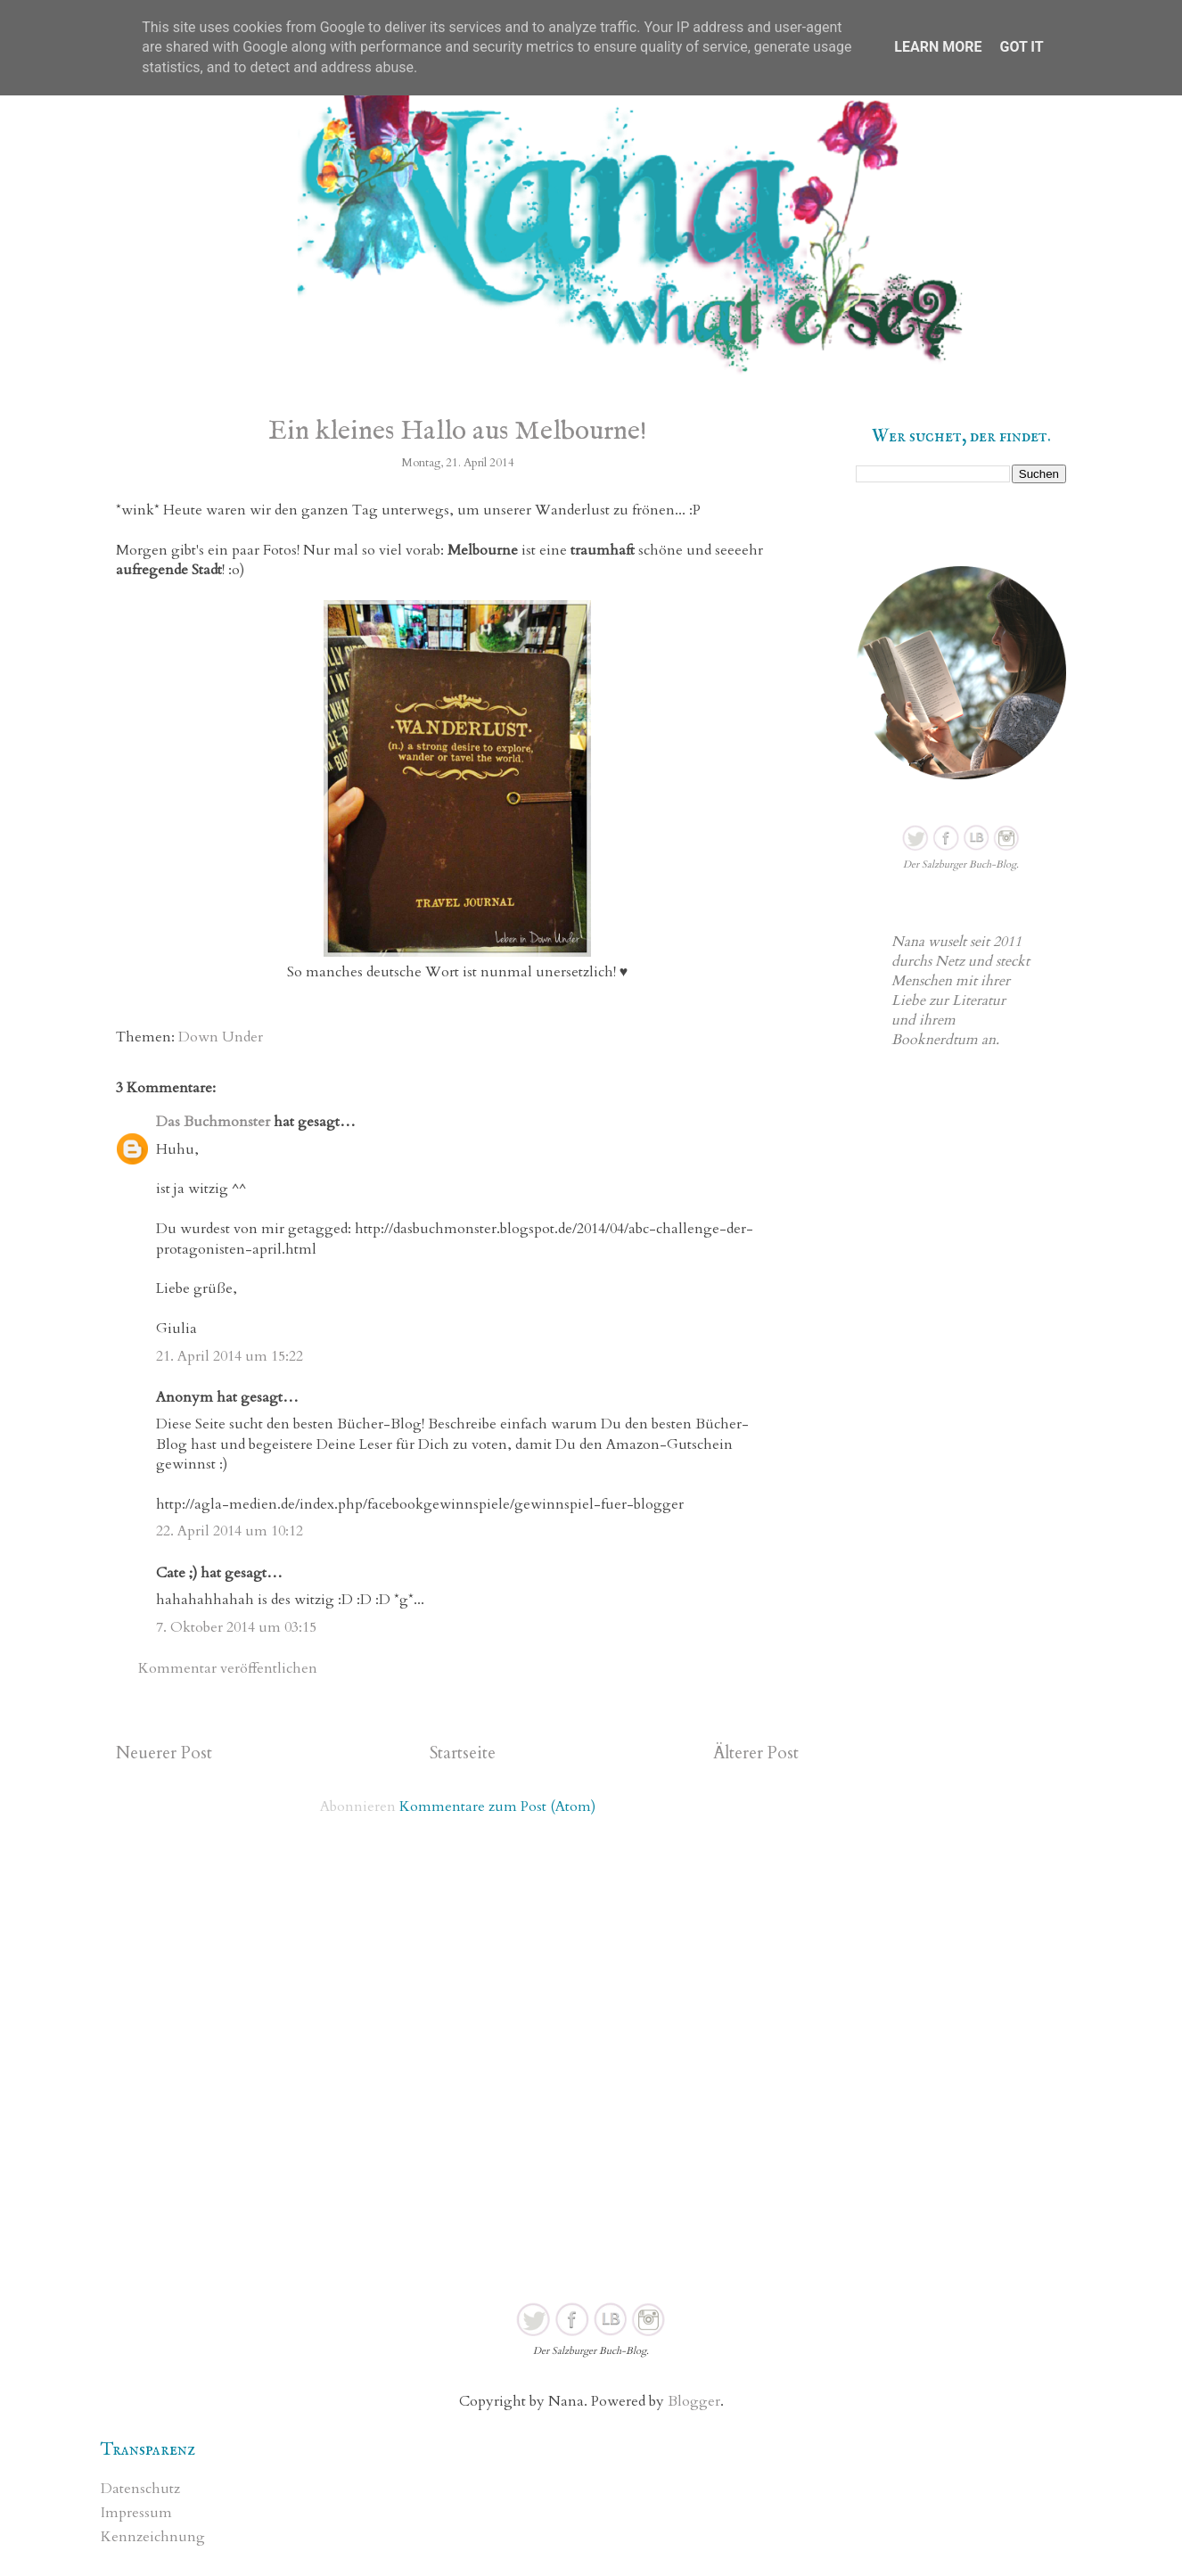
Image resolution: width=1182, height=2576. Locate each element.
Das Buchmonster (213, 1122)
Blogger (694, 2401)
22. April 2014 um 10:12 (229, 1531)
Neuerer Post (164, 1753)
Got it (1021, 46)
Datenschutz (140, 2488)
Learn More (937, 46)
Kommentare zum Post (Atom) (497, 1806)
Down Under (220, 1037)
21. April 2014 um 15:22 (229, 1356)
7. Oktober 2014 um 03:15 (236, 1627)
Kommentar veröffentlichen (227, 1668)
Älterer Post (756, 1753)
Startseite (463, 1753)
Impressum (136, 2513)
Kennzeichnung (153, 2537)
